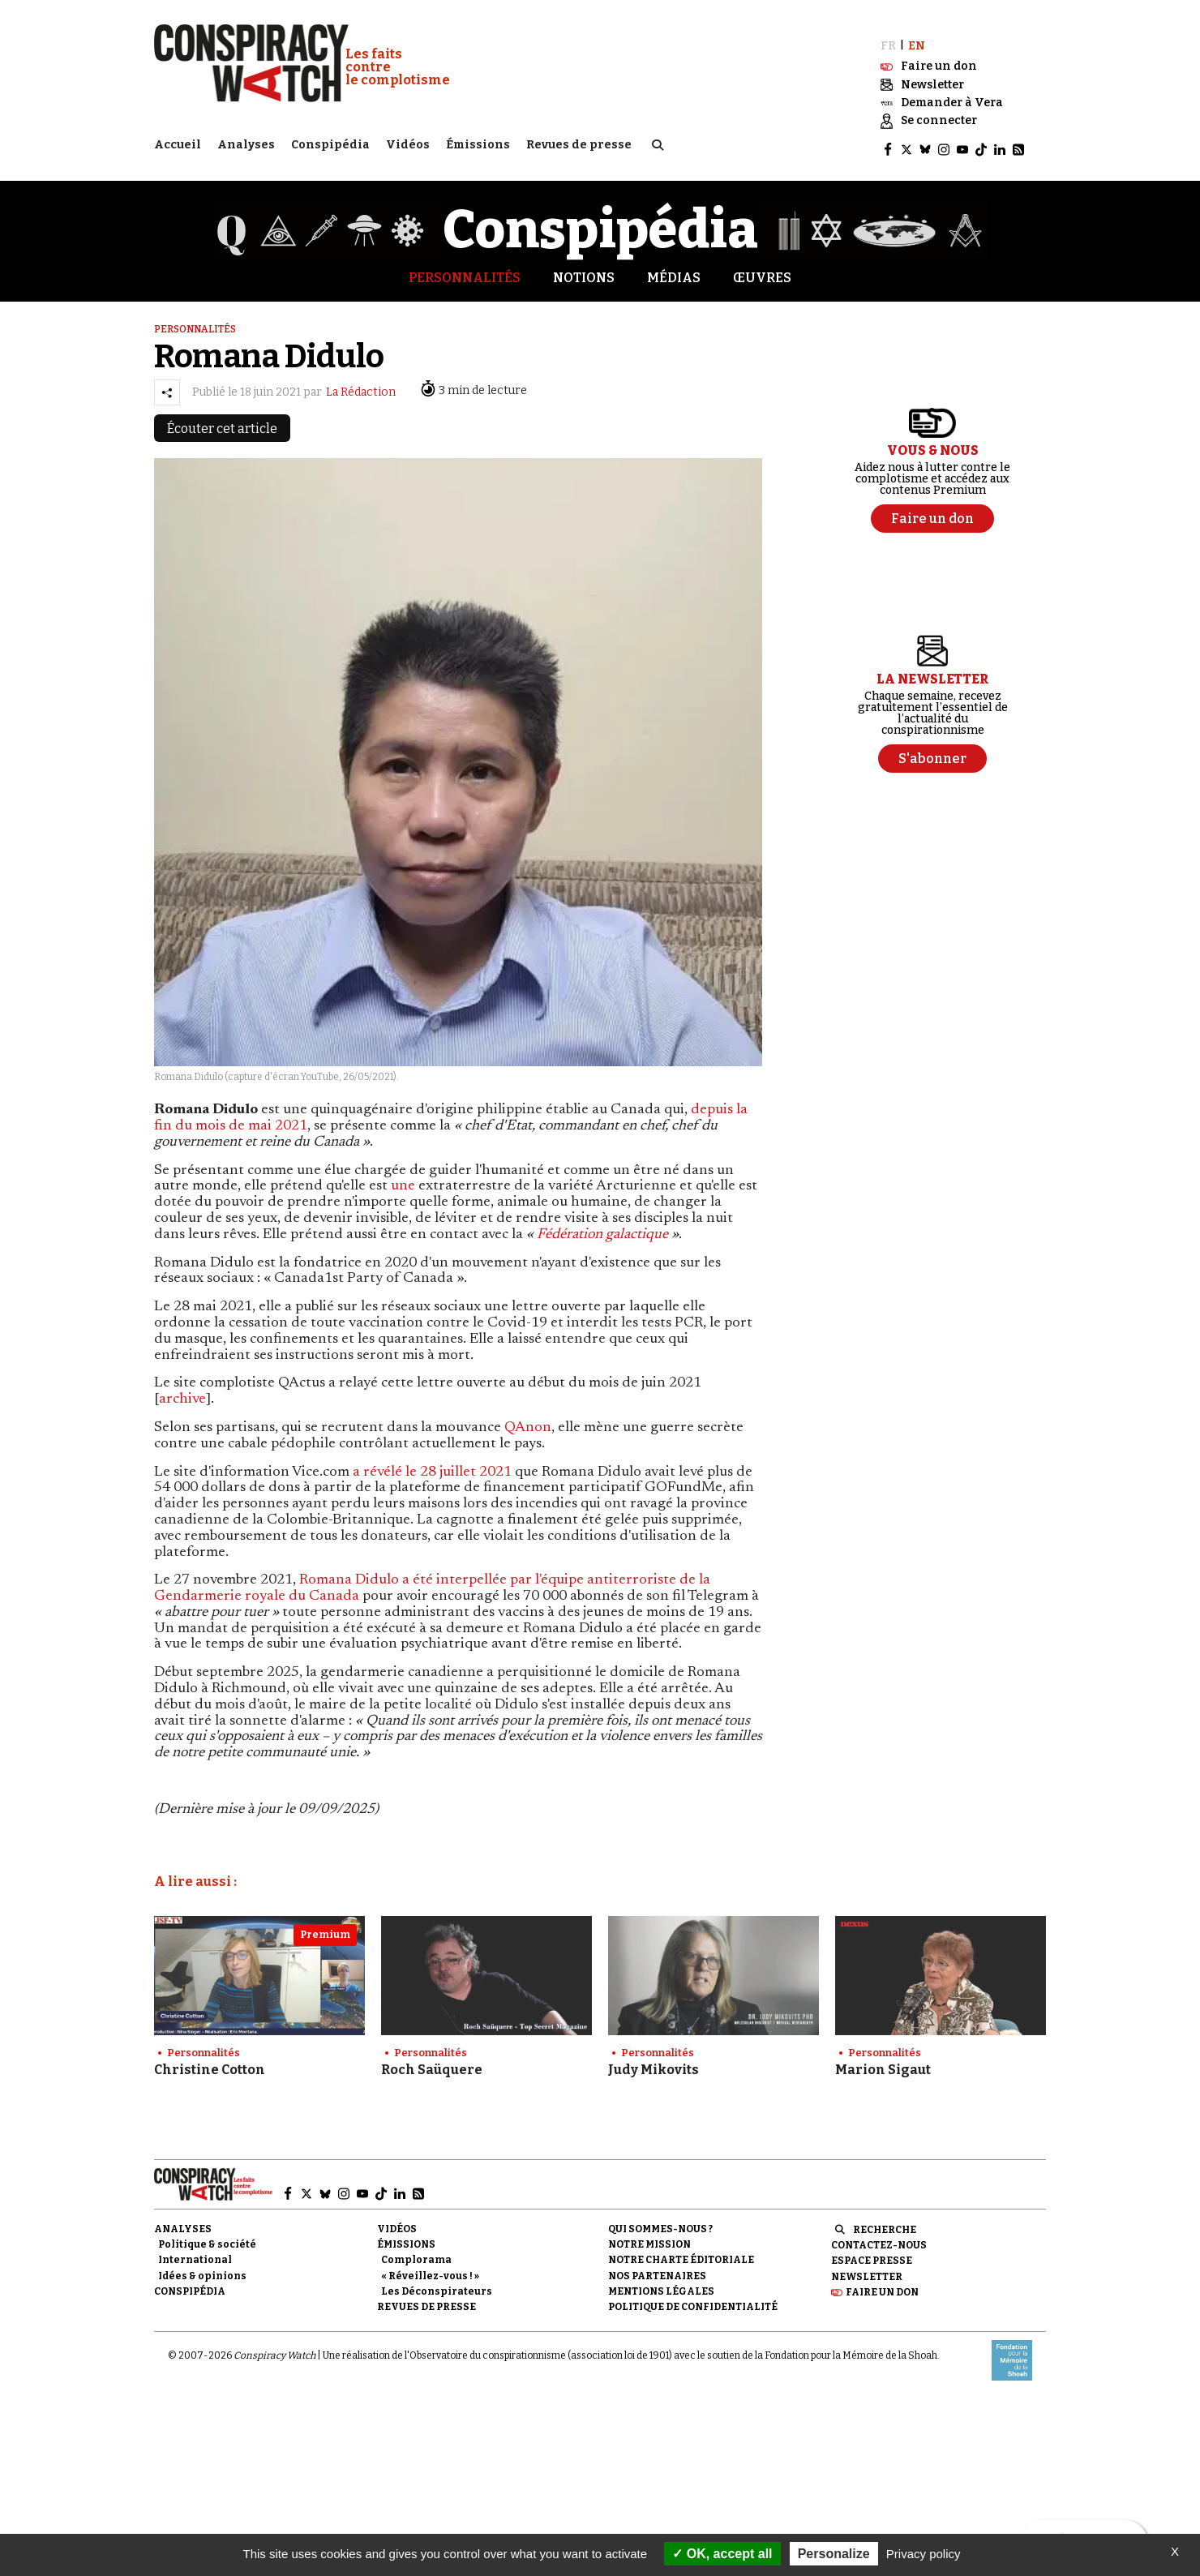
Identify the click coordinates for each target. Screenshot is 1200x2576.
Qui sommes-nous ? (660, 2221)
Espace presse (871, 2254)
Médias (674, 270)
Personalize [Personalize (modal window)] (834, 2554)
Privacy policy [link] (923, 2554)
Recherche (884, 2222)
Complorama (416, 2253)
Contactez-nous (879, 2238)
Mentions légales (661, 2284)
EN (916, 38)
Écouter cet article (222, 421)
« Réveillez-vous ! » (430, 2268)
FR (888, 38)
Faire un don (882, 2285)
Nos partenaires (657, 2268)
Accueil (177, 142)
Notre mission (649, 2237)
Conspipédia (330, 142)
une (404, 1179)
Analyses (246, 142)
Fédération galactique (602, 1227)
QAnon (527, 1420)
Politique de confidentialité (693, 2299)
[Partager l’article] (167, 385)
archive (182, 1392)
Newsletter (866, 2269)
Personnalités (465, 270)
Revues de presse (579, 142)
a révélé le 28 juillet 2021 (432, 1465)
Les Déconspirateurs (436, 2284)
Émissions (478, 142)
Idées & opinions (202, 2268)
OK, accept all (722, 2554)
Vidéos (408, 142)
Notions (584, 270)
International (195, 2253)
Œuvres (762, 270)
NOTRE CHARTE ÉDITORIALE (681, 2253)
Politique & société (207, 2237)
